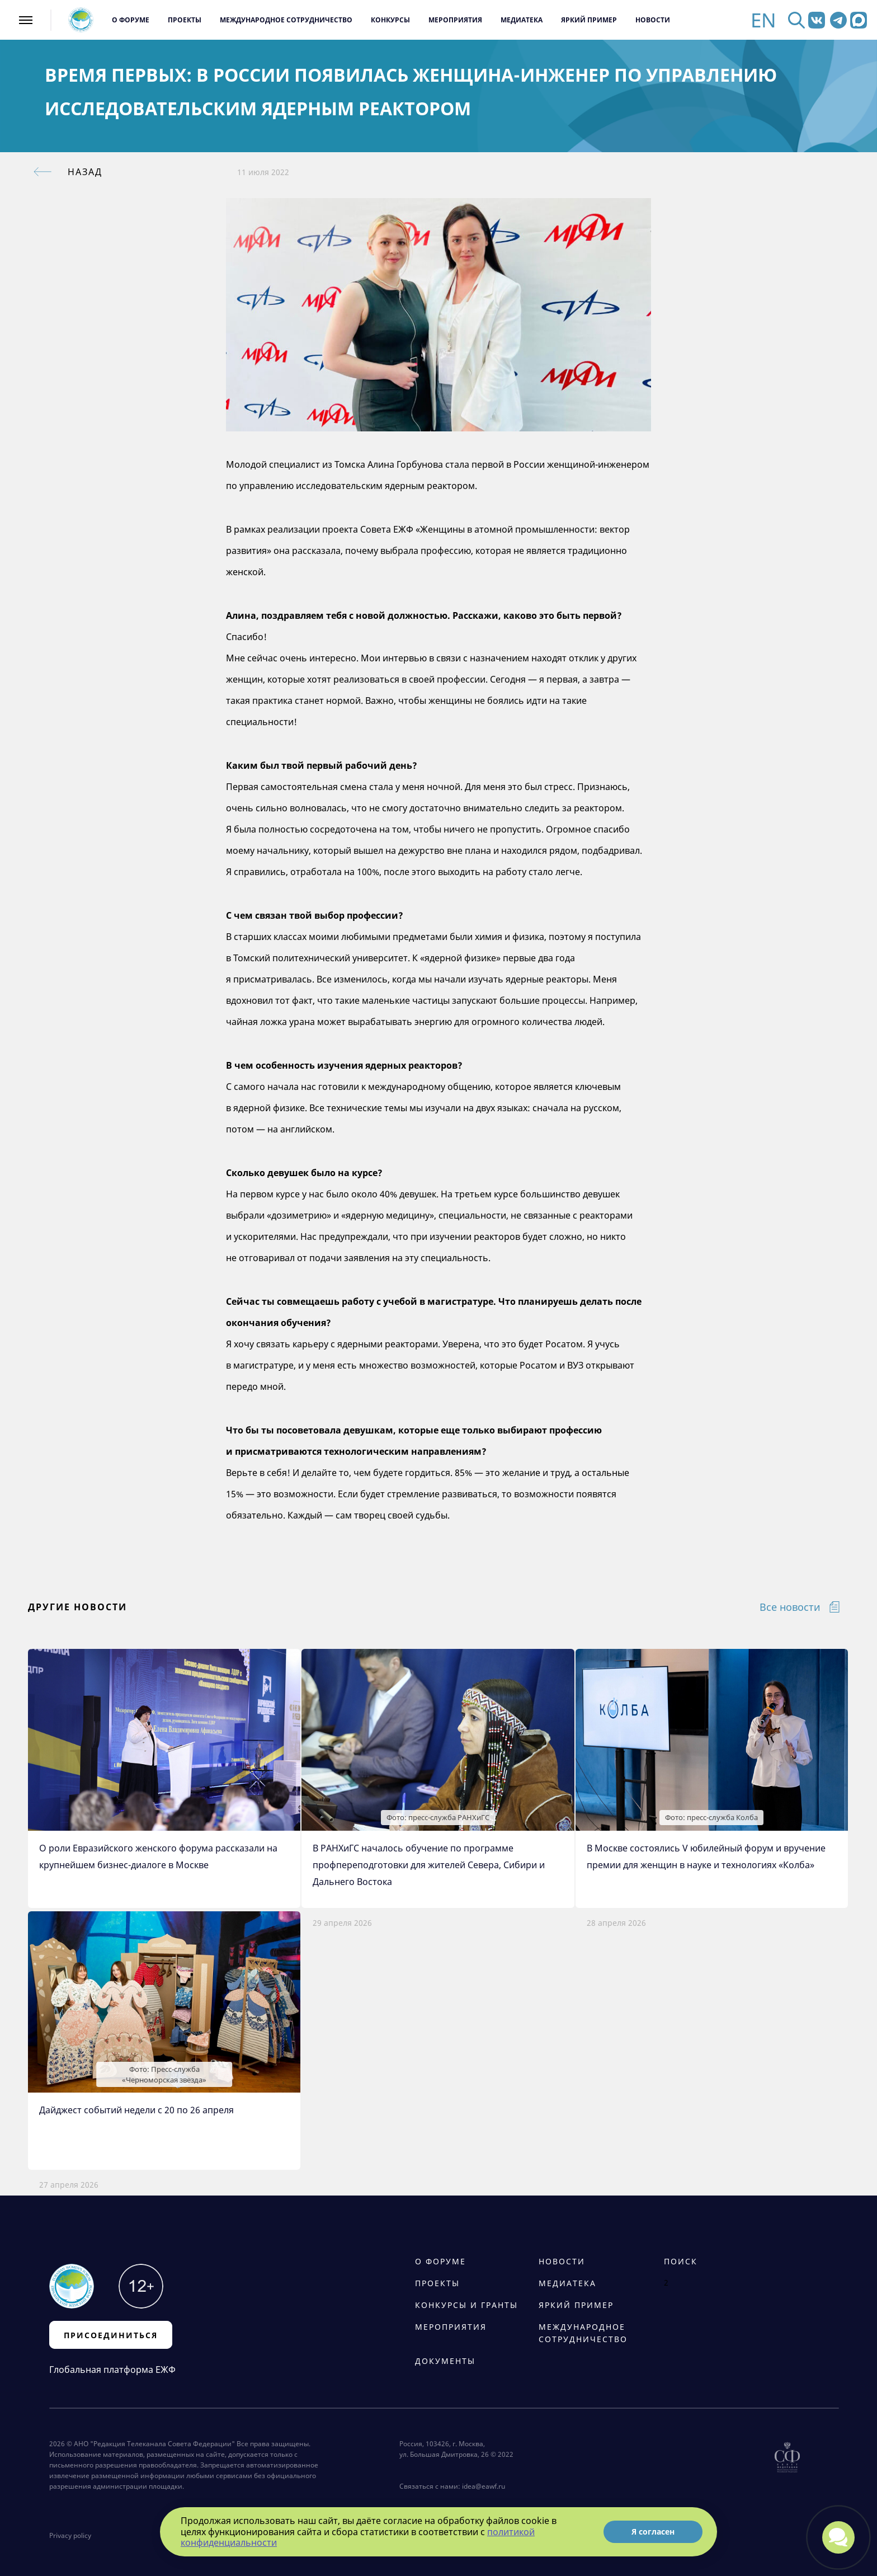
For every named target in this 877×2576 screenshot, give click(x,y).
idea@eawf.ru (483, 2486)
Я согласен (653, 2531)
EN (763, 20)
